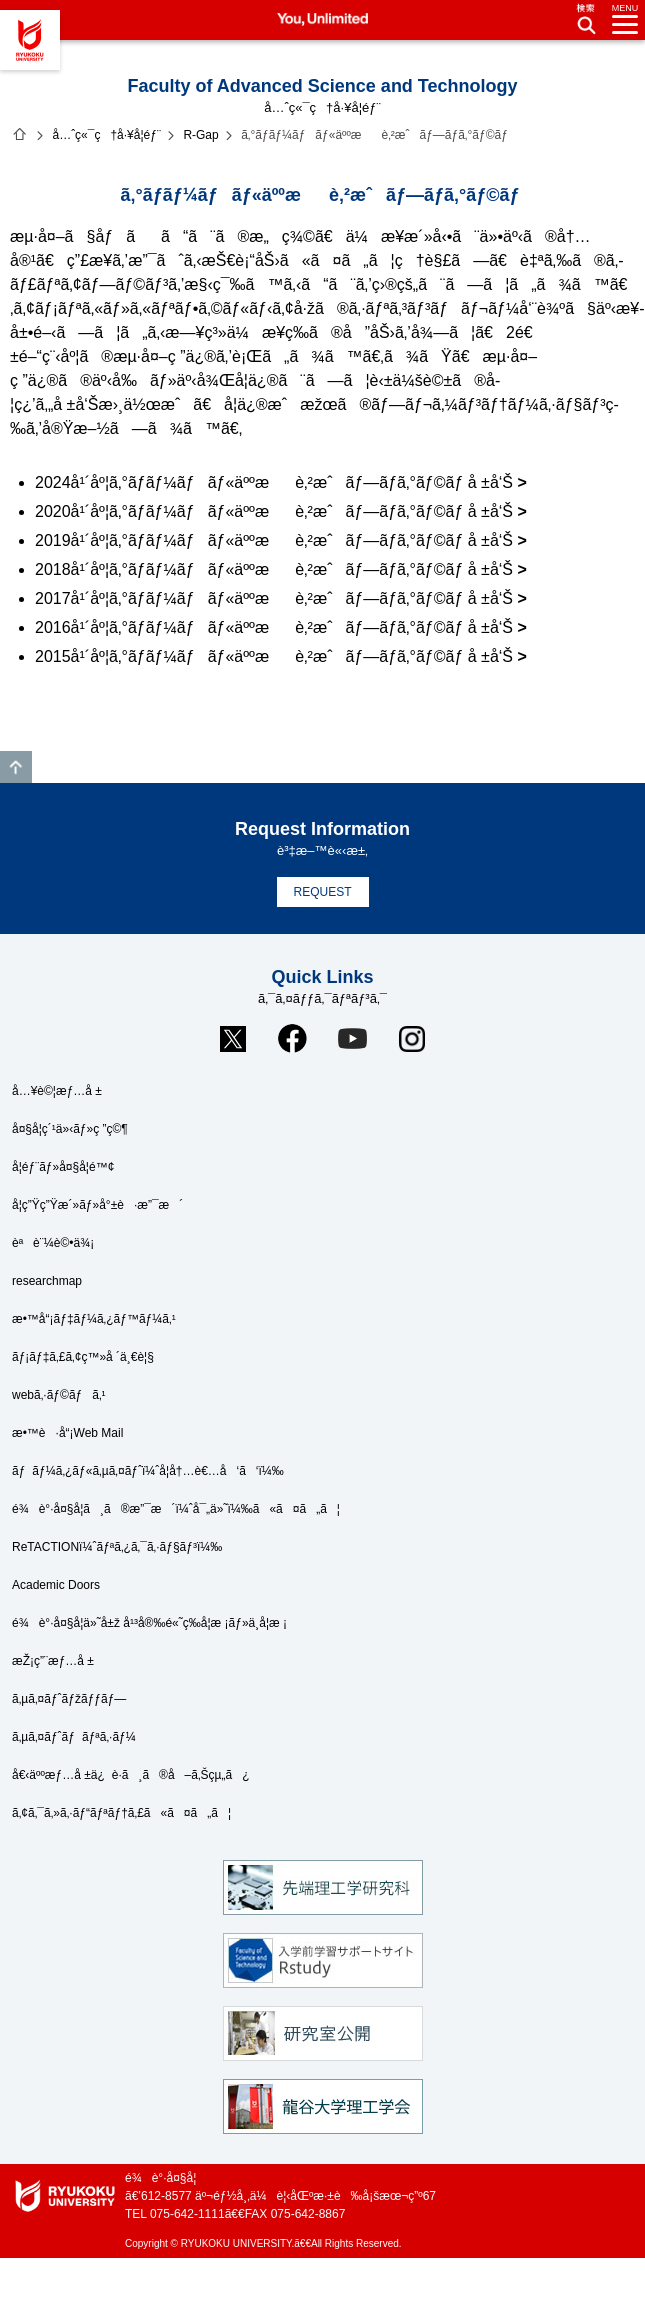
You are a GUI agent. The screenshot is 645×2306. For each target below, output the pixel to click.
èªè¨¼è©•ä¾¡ (53, 1243)
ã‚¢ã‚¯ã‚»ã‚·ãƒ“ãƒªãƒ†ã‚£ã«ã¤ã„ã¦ (121, 1813)
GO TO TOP (16, 767)
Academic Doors (56, 1585)
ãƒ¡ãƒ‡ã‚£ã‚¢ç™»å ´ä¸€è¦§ (83, 1357)
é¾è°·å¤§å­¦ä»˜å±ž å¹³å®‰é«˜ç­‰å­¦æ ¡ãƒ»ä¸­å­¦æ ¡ (149, 1623)
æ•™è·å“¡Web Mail (67, 1433)
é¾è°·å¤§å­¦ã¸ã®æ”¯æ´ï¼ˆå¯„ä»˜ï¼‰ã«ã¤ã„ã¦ (176, 1509)
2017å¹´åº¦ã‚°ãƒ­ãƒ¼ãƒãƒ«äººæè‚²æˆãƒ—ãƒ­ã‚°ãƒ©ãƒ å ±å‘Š (274, 598)
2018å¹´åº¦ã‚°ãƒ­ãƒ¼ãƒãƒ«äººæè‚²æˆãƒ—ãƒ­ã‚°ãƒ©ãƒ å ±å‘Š (274, 569)
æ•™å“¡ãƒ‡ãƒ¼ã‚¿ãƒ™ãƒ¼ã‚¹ (94, 1319)
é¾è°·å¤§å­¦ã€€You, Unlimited (30, 40)
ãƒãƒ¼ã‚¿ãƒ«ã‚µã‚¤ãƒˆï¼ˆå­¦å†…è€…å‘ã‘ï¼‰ (148, 1471)
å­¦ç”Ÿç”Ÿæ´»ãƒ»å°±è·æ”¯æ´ (97, 1205)
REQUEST (322, 892)
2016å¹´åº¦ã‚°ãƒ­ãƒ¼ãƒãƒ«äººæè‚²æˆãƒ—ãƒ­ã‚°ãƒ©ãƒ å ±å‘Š (274, 627)
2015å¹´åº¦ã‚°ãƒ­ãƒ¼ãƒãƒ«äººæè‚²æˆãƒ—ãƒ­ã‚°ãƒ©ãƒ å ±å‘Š (274, 656)
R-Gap (200, 135)
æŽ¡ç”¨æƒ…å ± (53, 1661)
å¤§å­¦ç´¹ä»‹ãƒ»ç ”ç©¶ (70, 1129)
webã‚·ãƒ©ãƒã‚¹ (59, 1395)
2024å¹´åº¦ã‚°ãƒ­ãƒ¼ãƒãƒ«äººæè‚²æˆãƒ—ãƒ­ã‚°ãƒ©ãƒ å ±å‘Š (274, 482)
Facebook (293, 1039)
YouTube (352, 1039)
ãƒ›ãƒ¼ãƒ (20, 134)
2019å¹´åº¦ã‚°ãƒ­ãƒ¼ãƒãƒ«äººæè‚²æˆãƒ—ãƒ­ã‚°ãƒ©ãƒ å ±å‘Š (274, 540)
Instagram (412, 1039)
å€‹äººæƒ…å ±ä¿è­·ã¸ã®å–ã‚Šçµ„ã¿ (131, 1775)
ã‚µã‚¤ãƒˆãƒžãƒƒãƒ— (69, 1699)
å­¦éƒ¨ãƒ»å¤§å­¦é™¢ (63, 1167)
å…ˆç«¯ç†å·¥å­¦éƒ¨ (106, 135)
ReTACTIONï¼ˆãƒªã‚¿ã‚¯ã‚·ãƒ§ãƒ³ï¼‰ (117, 1547)
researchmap (47, 1281)
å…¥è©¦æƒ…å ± (57, 1091)
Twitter (233, 1039)
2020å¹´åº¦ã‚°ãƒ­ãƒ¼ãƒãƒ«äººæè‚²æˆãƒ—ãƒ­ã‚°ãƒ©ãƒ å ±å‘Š (274, 511)
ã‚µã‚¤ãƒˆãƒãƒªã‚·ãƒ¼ (74, 1737)
